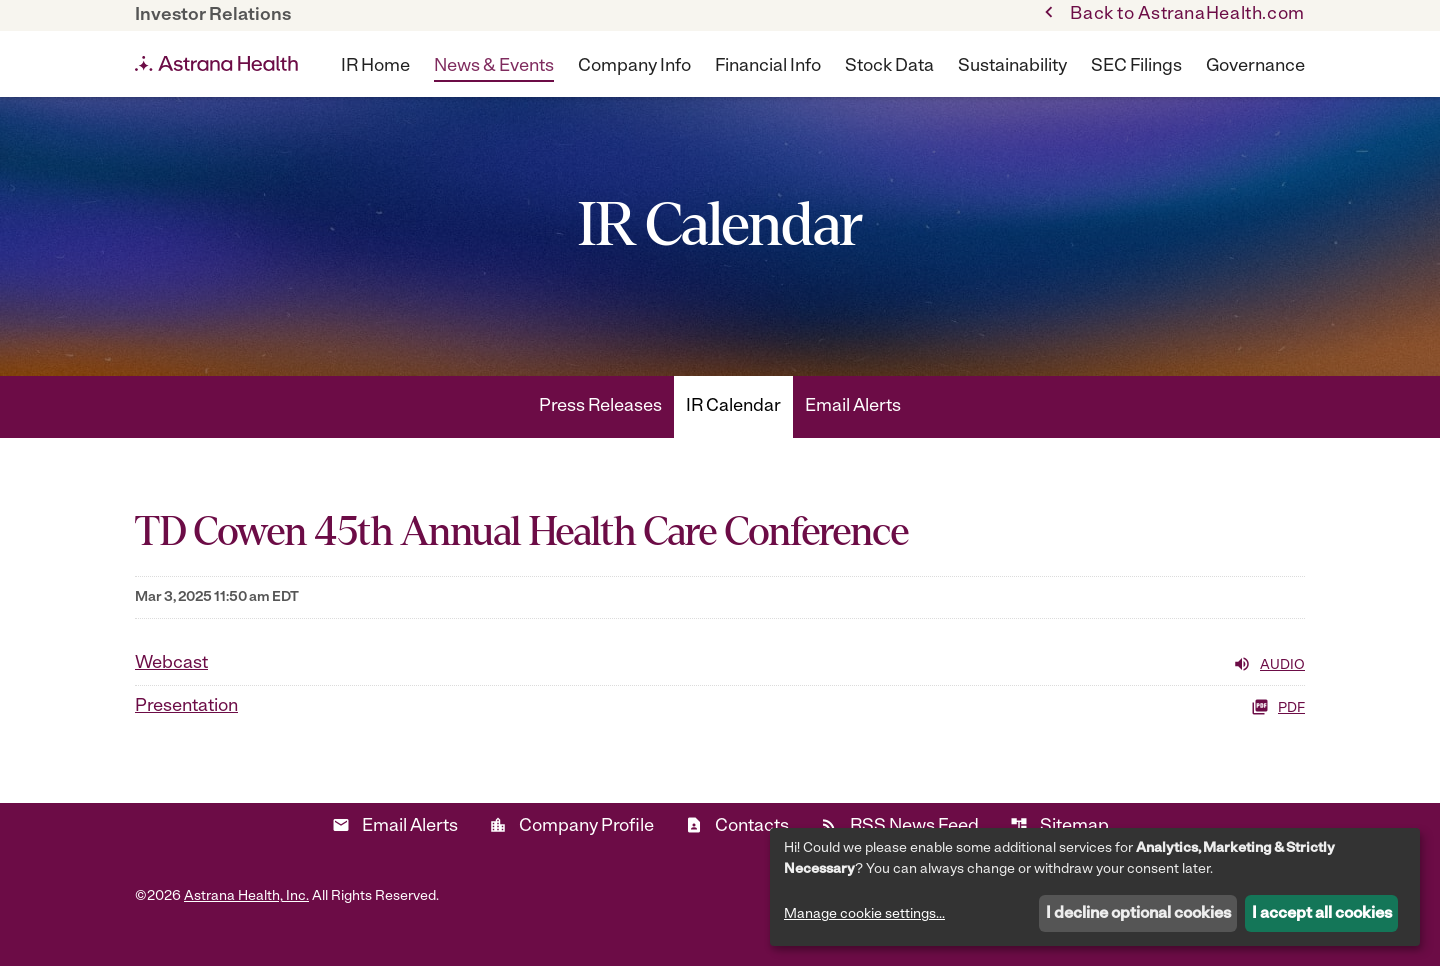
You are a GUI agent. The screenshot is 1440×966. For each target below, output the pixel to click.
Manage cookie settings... (864, 914)
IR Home (375, 66)
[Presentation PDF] (720, 729)
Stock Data (889, 66)
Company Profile (571, 847)
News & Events (494, 66)
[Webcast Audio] (720, 686)
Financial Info (768, 66)
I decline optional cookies (1138, 914)
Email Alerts (853, 428)
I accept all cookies (1322, 914)
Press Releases (600, 428)
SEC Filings (1136, 66)
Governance (1255, 66)
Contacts (737, 847)
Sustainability (1012, 66)
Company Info (634, 66)
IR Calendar (733, 428)
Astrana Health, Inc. (246, 918)
